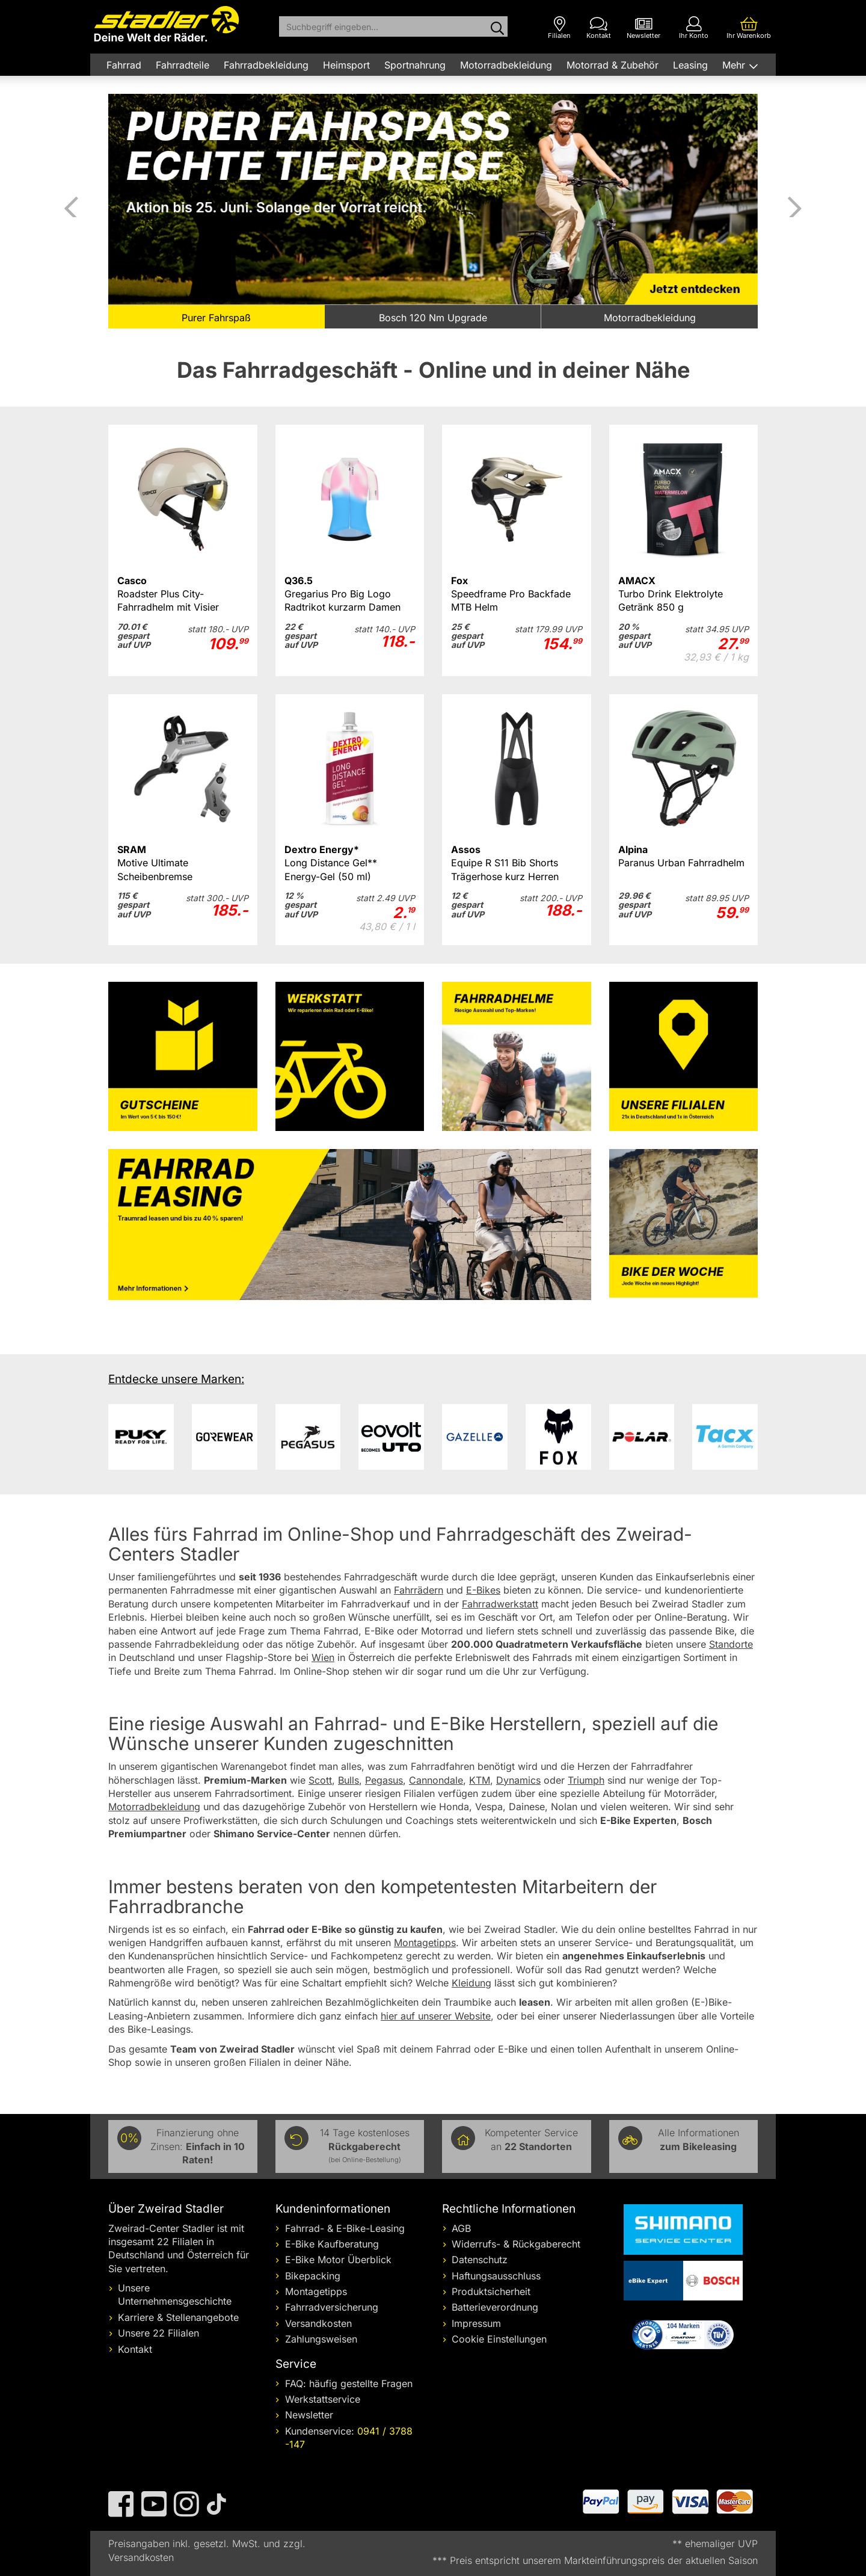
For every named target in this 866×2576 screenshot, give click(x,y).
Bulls (348, 1780)
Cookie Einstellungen (499, 2339)
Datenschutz (480, 2260)
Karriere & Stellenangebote (178, 2317)
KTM (479, 1780)
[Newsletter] (643, 28)
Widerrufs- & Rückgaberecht (516, 2244)
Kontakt (135, 2349)
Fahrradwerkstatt (500, 1604)
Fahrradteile (182, 65)
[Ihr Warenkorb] (749, 28)
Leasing (690, 65)
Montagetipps (316, 2291)
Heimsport (346, 65)
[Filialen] (559, 28)
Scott (320, 1780)
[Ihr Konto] (694, 28)
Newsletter (309, 2415)
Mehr (735, 65)
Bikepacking (312, 2276)
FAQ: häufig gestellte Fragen (349, 2383)
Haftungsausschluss (496, 2276)
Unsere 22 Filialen (158, 2333)
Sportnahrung (415, 65)
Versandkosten (318, 2323)
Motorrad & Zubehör (613, 65)
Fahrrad (123, 65)
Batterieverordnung (495, 2307)
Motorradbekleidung (506, 65)
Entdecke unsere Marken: (176, 1379)
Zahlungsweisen (321, 2339)
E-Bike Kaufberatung (332, 2244)
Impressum (476, 2323)
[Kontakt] (598, 28)
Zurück (72, 205)
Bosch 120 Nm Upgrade (433, 318)
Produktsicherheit (491, 2291)
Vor (794, 205)
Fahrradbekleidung (266, 65)
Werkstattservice (322, 2399)
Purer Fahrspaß (216, 318)
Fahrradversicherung (331, 2307)
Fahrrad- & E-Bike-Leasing (345, 2228)
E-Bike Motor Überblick (338, 2260)
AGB (461, 2228)
